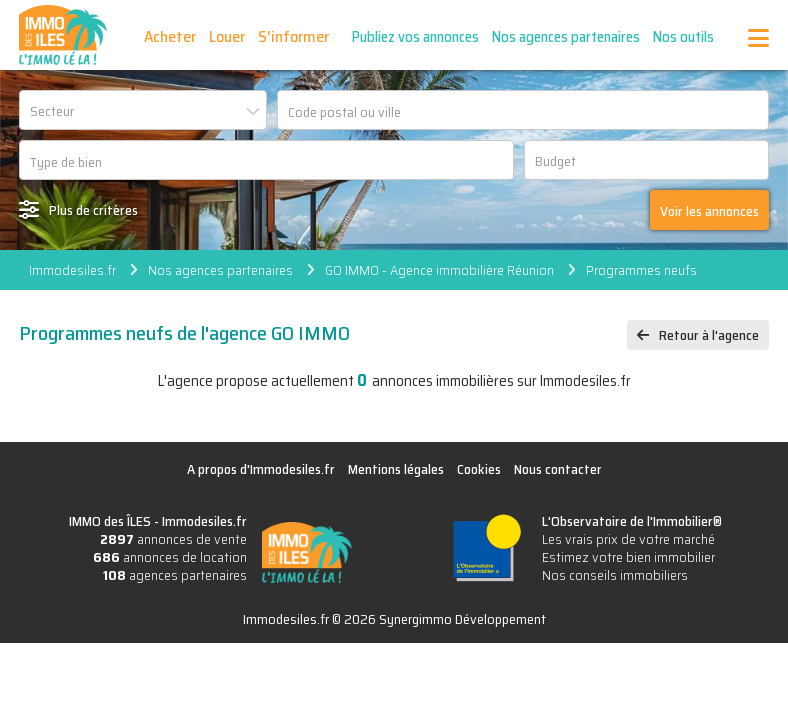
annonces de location (170, 557)
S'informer (293, 36)
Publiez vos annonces (415, 37)
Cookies (479, 469)
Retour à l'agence (709, 335)
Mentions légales (396, 469)
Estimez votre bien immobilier (628, 557)
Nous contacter (558, 469)
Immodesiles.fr (72, 270)
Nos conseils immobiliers (615, 575)
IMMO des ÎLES (63, 35)
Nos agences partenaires (566, 37)
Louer (227, 36)
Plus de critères (93, 210)
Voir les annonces (709, 211)
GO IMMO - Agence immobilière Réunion (439, 270)
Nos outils (683, 37)
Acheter (170, 36)
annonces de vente (173, 539)
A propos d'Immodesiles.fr (261, 469)
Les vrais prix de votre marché (628, 539)
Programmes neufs (641, 270)
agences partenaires (175, 575)
